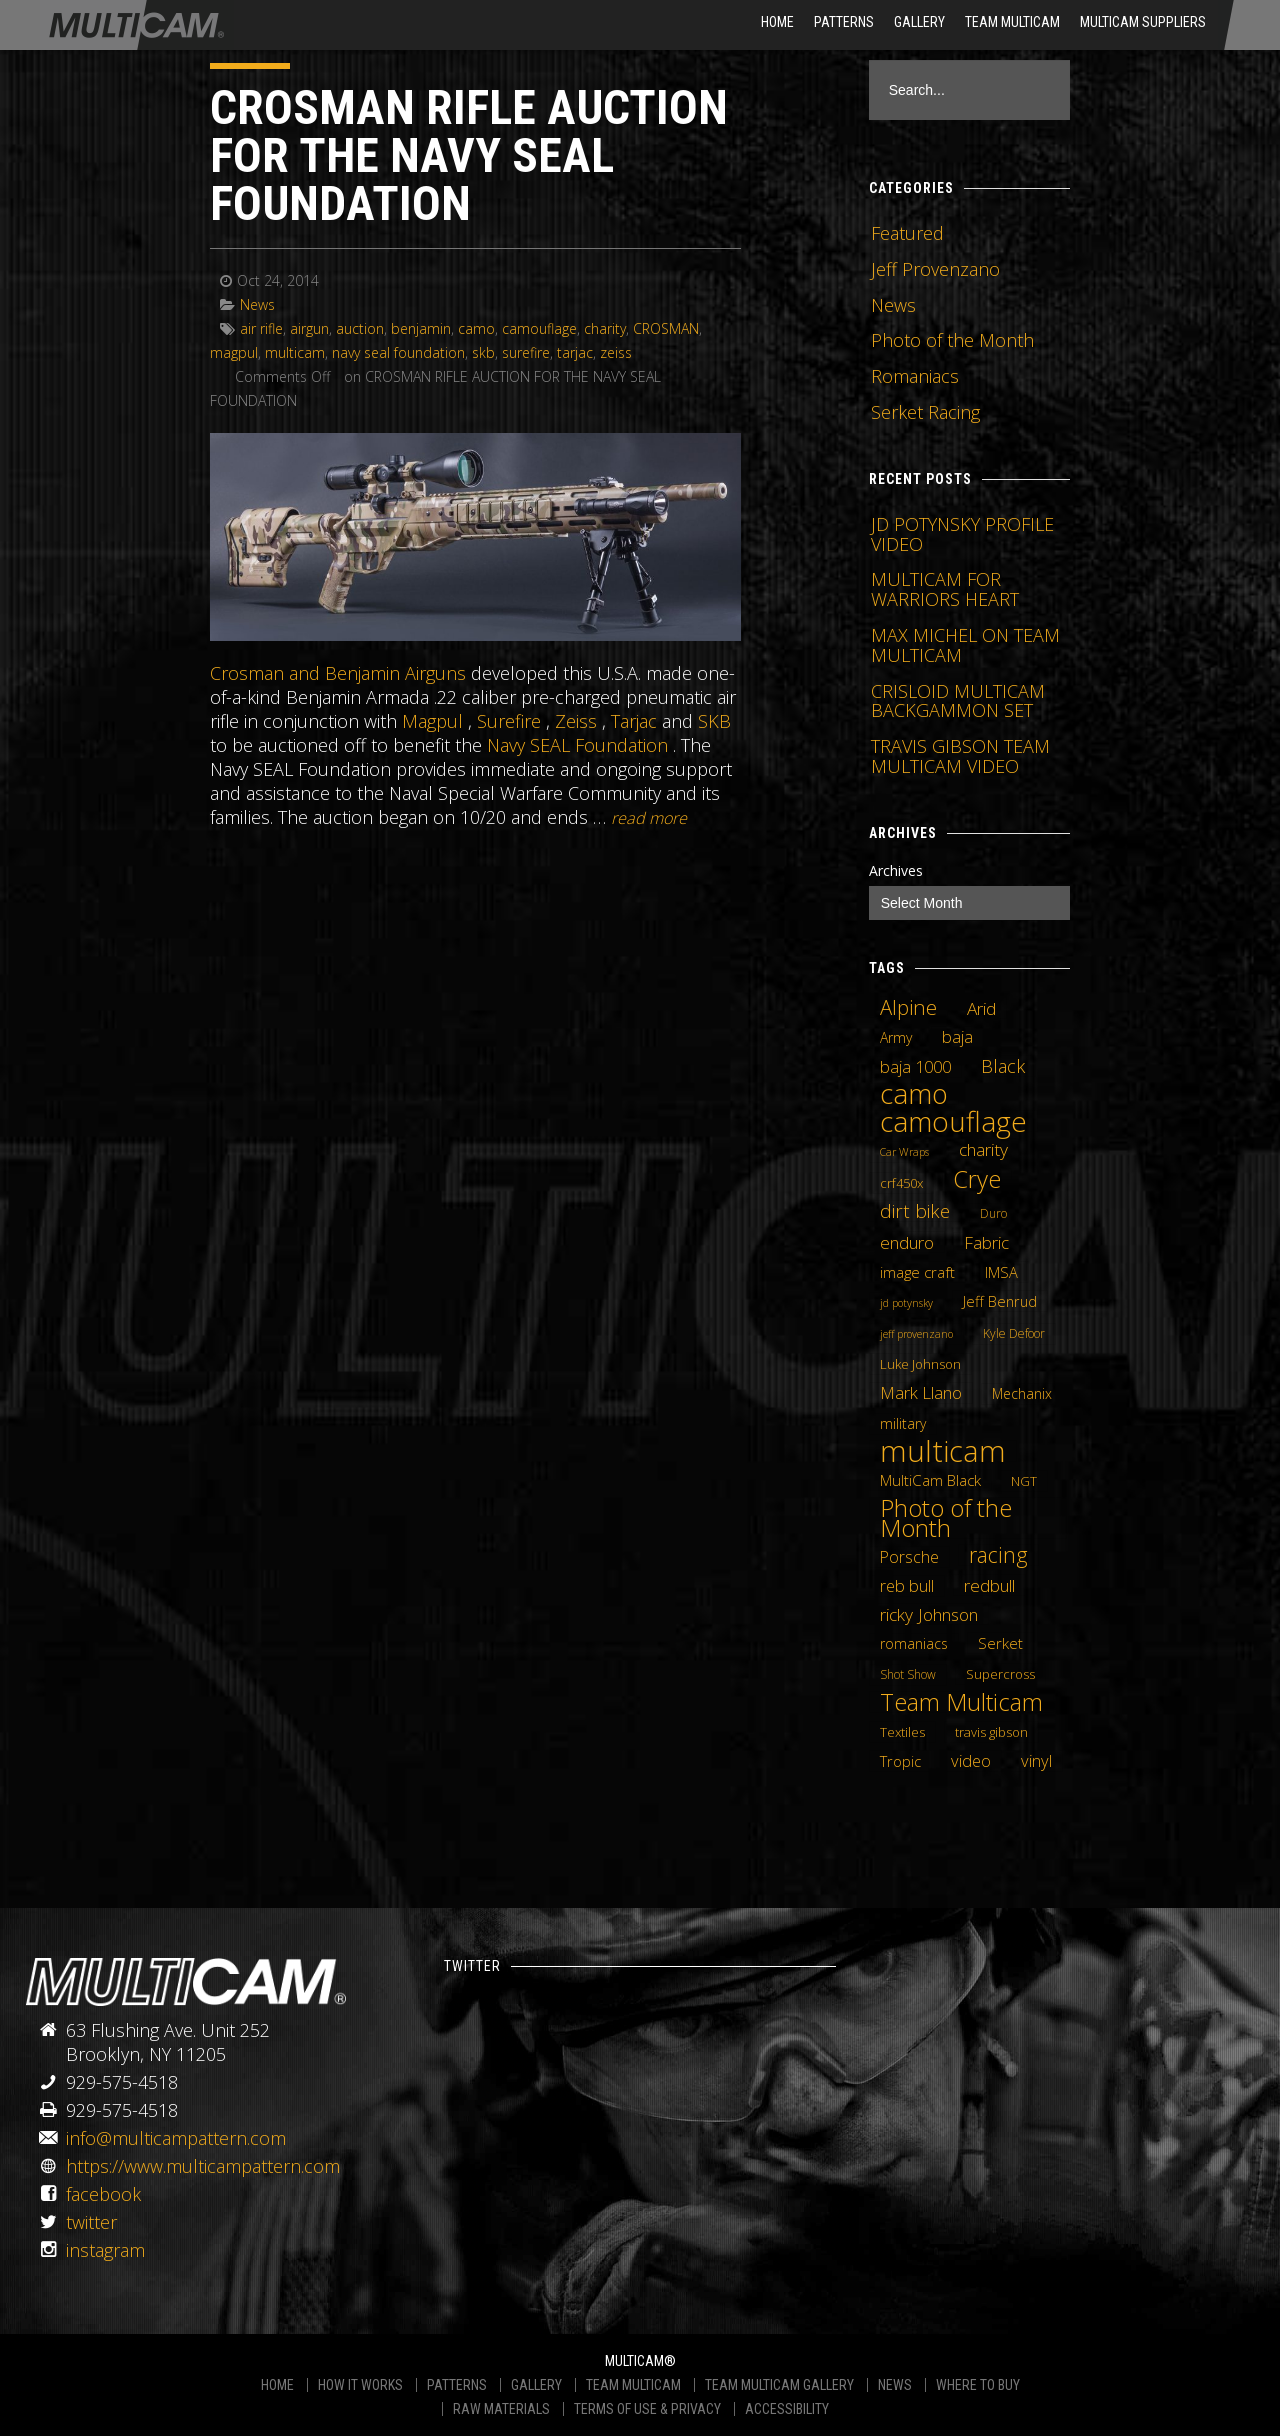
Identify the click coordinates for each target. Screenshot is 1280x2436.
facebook (103, 2194)
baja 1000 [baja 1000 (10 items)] (915, 1067)
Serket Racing (925, 412)
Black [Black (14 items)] (1003, 1066)
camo (476, 328)
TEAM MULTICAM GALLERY (779, 2385)
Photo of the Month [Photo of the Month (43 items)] (946, 1518)
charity (605, 328)
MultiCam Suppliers (1143, 22)
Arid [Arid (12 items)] (981, 1008)
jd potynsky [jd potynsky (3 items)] (906, 1303)
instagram (105, 2250)
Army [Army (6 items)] (896, 1037)
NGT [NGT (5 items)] (1024, 1481)
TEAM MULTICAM (633, 2385)
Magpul (432, 721)
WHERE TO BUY (978, 2385)
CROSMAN (666, 328)
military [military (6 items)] (903, 1423)
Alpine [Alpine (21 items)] (908, 1007)
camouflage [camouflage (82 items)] (953, 1121)
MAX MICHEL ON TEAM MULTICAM (965, 645)
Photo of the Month (952, 340)
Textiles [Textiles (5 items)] (902, 1732)
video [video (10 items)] (971, 1761)
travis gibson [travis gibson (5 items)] (991, 1732)
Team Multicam (1012, 22)
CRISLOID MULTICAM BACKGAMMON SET (958, 701)
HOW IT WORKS (360, 2385)
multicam (295, 352)
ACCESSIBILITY (787, 2409)
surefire (526, 352)
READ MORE (649, 818)
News (257, 304)
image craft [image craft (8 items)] (917, 1272)
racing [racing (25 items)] (998, 1555)
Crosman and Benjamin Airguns (338, 673)
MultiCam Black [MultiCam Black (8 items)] (930, 1480)
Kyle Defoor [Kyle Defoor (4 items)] (1014, 1333)
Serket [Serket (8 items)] (1000, 1643)
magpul (234, 352)
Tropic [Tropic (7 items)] (900, 1761)
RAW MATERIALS (501, 2409)
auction (360, 328)
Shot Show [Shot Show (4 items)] (908, 1674)
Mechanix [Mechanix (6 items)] (1022, 1393)
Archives (896, 870)
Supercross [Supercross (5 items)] (1000, 1674)
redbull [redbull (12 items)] (989, 1585)
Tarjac (634, 721)
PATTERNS (457, 2385)
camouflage (539, 328)
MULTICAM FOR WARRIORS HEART (945, 589)
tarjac (575, 352)
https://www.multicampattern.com (203, 2166)
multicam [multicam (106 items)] (943, 1451)
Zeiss (576, 721)
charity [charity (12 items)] (983, 1149)
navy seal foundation (398, 352)
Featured (907, 233)
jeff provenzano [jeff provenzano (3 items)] (916, 1334)
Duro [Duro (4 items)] (993, 1213)
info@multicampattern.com (176, 2138)
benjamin (421, 328)
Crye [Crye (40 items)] (977, 1179)
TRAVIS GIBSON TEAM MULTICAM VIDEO (960, 756)
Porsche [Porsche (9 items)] (909, 1557)
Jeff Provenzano (935, 269)
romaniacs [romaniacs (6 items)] (914, 1643)
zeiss (616, 352)
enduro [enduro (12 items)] (907, 1242)
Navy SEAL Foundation (577, 745)
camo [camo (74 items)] (914, 1094)
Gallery (919, 22)
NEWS (895, 2385)
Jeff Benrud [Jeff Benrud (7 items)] (1000, 1301)
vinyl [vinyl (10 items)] (1036, 1761)
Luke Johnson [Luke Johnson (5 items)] (920, 1364)
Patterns (844, 22)
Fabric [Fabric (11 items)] (986, 1243)
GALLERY (536, 2385)
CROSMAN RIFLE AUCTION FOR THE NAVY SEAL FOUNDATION (469, 155)
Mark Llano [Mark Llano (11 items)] (921, 1393)
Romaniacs (915, 376)
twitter (91, 2222)
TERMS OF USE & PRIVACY (647, 2409)
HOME (777, 22)
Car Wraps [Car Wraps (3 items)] (904, 1152)
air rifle (261, 328)
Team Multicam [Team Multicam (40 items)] (961, 1702)
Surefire (509, 721)
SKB (714, 721)
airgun (309, 328)
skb (483, 352)
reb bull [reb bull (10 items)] (907, 1586)
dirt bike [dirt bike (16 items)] (915, 1211)
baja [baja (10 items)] (957, 1037)
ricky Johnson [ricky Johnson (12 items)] (929, 1614)
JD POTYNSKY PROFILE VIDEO (962, 534)
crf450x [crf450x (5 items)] (901, 1183)
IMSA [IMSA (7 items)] (1001, 1272)
